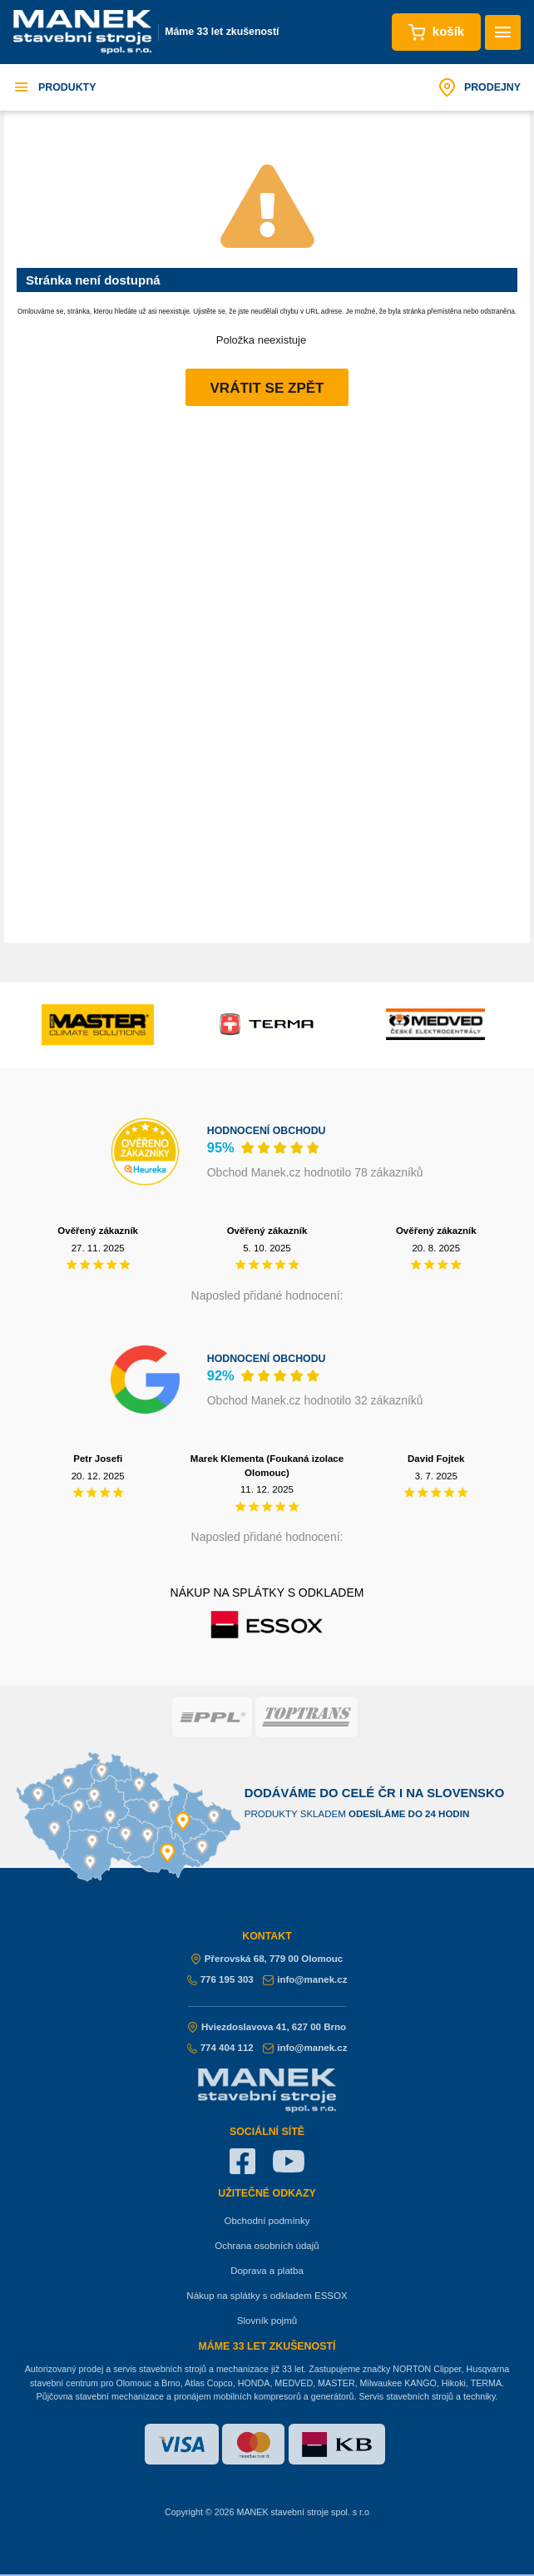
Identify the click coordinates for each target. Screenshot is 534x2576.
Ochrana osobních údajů (267, 2246)
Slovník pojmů (267, 2321)
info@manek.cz (305, 1979)
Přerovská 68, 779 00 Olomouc (267, 1959)
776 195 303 (220, 1979)
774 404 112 (220, 2048)
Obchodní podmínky (266, 2221)
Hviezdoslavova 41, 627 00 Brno (267, 2027)
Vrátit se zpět (267, 388)
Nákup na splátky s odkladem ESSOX (266, 2296)
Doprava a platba (267, 2271)
